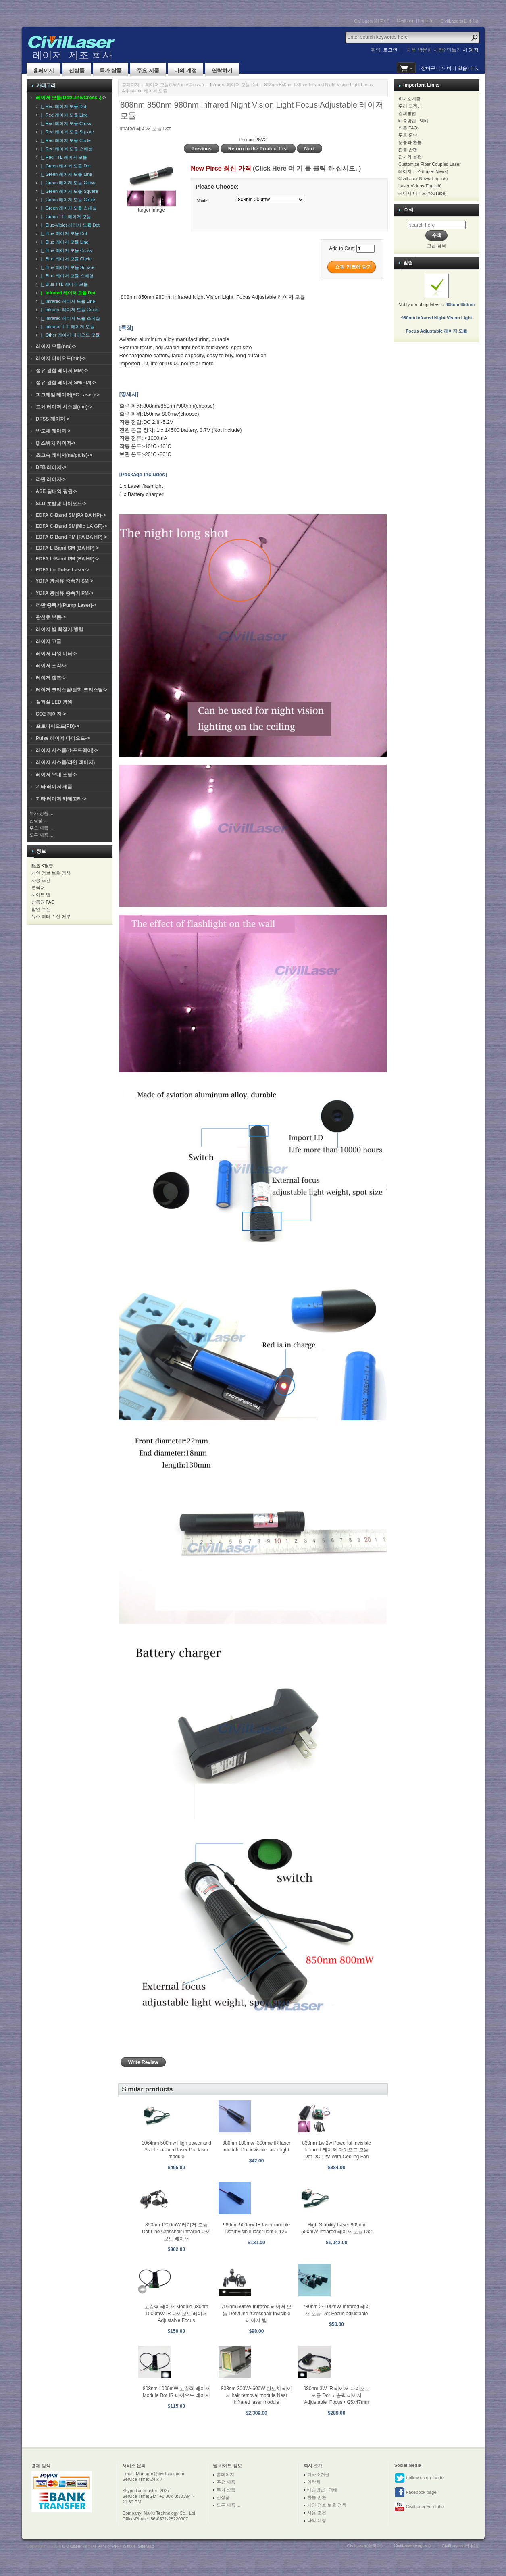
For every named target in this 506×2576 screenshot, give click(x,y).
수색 (408, 210)
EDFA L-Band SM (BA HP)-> (67, 548)
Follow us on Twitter (419, 2478)
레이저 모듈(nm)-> (56, 346)
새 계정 (471, 50)
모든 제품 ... (41, 835)
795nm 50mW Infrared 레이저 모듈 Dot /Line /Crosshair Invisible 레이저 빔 (256, 2313)
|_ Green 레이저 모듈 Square (68, 191)
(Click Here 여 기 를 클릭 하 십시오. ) (307, 168)
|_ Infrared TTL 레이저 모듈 (66, 326)
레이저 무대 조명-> (56, 774)
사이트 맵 (40, 894)
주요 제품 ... (41, 827)
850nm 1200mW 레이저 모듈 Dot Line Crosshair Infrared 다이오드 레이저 (176, 2231)
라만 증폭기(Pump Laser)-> (66, 605)
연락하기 (222, 70)
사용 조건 (40, 880)
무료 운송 (407, 135)
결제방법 (407, 113)
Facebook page (415, 2492)
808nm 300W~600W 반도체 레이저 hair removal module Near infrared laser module (256, 2395)
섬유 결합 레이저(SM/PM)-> (66, 382)
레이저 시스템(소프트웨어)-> (67, 750)
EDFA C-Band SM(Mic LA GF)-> (71, 526)
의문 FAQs (409, 127)
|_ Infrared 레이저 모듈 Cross (68, 309)
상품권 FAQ (43, 902)
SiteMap (146, 2546)
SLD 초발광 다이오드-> (61, 503)
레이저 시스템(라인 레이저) (65, 762)
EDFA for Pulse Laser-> (63, 570)
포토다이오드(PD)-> (57, 726)
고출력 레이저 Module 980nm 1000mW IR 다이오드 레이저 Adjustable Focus (176, 2313)
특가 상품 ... (41, 813)
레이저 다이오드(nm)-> (61, 358)
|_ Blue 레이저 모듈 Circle (65, 258)
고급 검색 (436, 245)
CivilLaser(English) (415, 20)
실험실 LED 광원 (54, 702)
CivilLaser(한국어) (372, 21)
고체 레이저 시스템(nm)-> (64, 407)
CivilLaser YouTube (419, 2507)
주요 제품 (148, 70)
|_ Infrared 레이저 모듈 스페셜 (69, 318)
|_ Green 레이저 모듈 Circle (66, 199)
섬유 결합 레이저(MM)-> (62, 370)
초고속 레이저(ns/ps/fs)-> (64, 455)
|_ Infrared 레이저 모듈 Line (66, 301)
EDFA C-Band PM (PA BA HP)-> (71, 537)
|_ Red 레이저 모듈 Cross (64, 123)
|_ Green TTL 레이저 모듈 (65, 216)
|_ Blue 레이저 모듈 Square (66, 267)
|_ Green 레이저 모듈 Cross (67, 182)
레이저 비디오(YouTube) (422, 193)
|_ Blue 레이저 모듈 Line (63, 241)
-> (71, 97)
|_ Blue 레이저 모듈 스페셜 (66, 275)
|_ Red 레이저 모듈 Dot (62, 106)
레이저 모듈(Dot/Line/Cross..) (175, 84)
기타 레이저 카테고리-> (61, 799)
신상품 (77, 70)
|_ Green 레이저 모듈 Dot (64, 165)
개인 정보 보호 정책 (51, 872)
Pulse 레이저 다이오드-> (63, 738)
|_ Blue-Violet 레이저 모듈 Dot (69, 225)
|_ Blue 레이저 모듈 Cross (65, 250)
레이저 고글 (48, 641)
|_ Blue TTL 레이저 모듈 (63, 284)
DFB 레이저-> (51, 467)
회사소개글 (409, 98)
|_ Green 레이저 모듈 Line (65, 174)
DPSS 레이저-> (52, 419)
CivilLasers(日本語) (459, 21)
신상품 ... (38, 820)
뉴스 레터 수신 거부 (51, 916)
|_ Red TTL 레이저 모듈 (62, 157)
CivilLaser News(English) (423, 178)
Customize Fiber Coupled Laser (429, 164)
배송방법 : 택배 (413, 120)
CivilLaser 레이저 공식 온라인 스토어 (98, 2546)
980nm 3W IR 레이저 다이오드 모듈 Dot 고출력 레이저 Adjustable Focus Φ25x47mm (337, 2395)
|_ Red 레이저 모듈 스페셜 (65, 148)
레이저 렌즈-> (51, 678)
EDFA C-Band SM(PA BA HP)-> (71, 515)
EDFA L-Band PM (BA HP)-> (67, 559)
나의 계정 (185, 70)
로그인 (390, 50)
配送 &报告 (42, 865)
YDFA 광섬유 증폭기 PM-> (65, 593)
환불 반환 (407, 149)
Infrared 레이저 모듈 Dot (234, 84)
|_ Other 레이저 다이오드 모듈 (69, 335)
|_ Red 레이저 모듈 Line (63, 114)
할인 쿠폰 (40, 909)
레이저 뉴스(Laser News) (423, 171)
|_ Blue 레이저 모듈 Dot (62, 233)
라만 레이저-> (51, 479)
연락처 (38, 887)
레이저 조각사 (51, 665)
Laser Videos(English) (419, 185)
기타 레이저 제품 (54, 786)
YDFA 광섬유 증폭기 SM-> (65, 581)
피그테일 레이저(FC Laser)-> (68, 395)
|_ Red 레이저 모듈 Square (66, 131)
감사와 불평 (410, 156)
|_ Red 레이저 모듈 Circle (64, 140)
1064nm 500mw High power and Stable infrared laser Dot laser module (176, 2150)
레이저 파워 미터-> (56, 653)
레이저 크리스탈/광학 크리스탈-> (71, 690)
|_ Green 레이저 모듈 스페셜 (67, 208)
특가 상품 (111, 70)
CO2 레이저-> (51, 714)
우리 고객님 (410, 106)
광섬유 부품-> (51, 617)
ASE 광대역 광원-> (56, 491)
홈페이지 (43, 70)
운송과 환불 (410, 142)
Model (202, 200)
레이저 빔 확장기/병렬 (59, 629)
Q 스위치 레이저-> (56, 443)
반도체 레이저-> (53, 431)
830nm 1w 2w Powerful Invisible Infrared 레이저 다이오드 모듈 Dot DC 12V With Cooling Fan (336, 2150)
